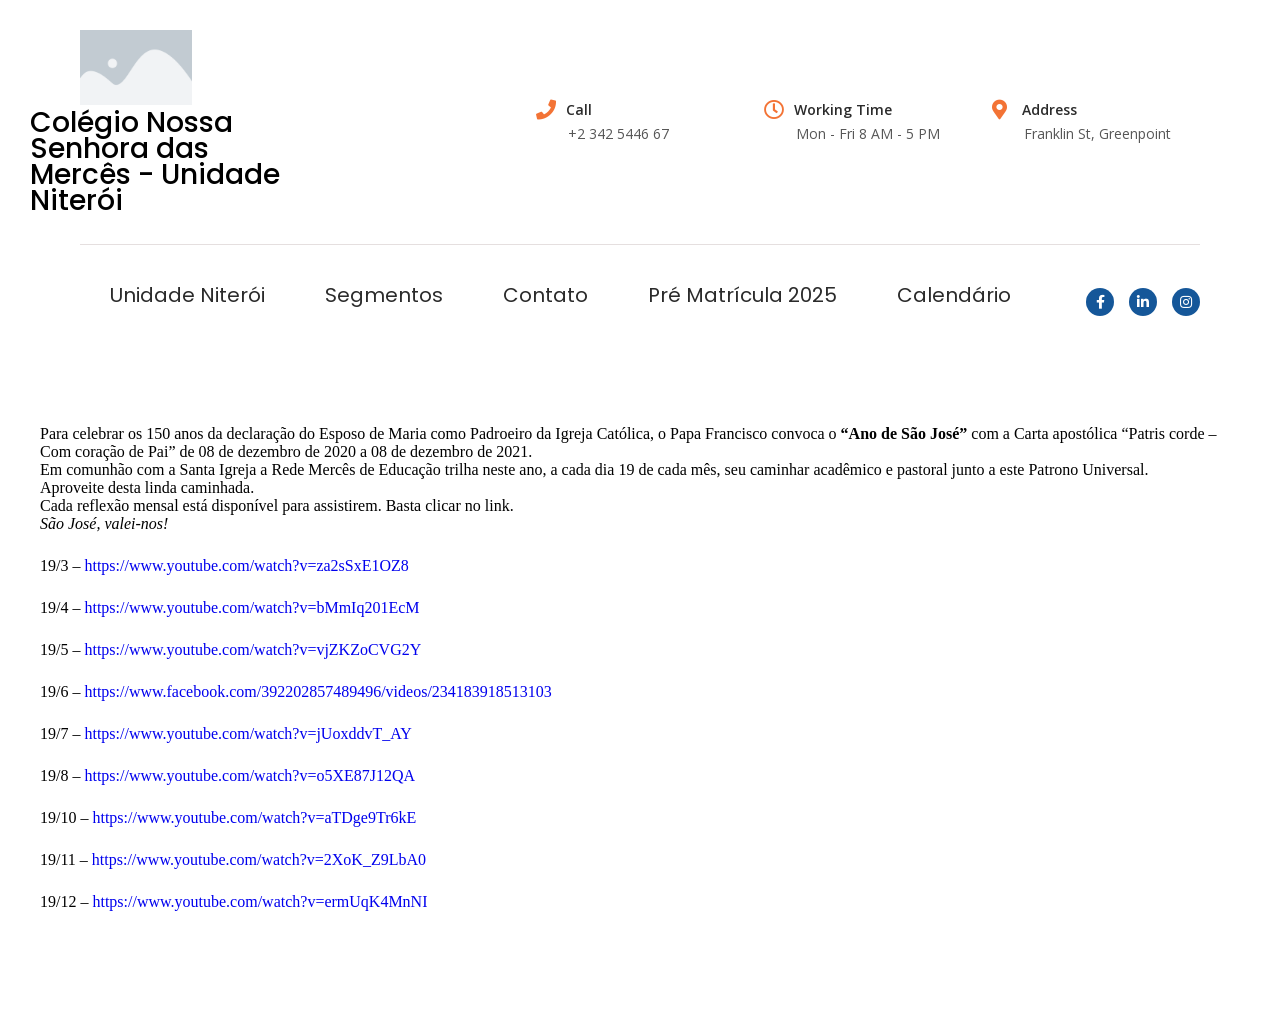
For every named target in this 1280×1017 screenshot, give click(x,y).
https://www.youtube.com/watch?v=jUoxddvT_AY (247, 733)
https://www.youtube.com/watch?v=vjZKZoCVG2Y (252, 649)
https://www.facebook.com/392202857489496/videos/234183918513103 (317, 691)
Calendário (954, 295)
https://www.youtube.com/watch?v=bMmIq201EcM (251, 607)
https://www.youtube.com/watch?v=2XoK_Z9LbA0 (259, 859)
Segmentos (384, 295)
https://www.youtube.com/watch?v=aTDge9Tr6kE (254, 817)
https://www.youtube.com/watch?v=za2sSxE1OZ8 (246, 565)
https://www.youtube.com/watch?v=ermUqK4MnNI (259, 901)
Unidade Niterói (187, 295)
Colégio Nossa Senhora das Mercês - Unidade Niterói (155, 161)
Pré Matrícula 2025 (742, 295)
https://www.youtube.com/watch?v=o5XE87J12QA (249, 775)
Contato (545, 295)
